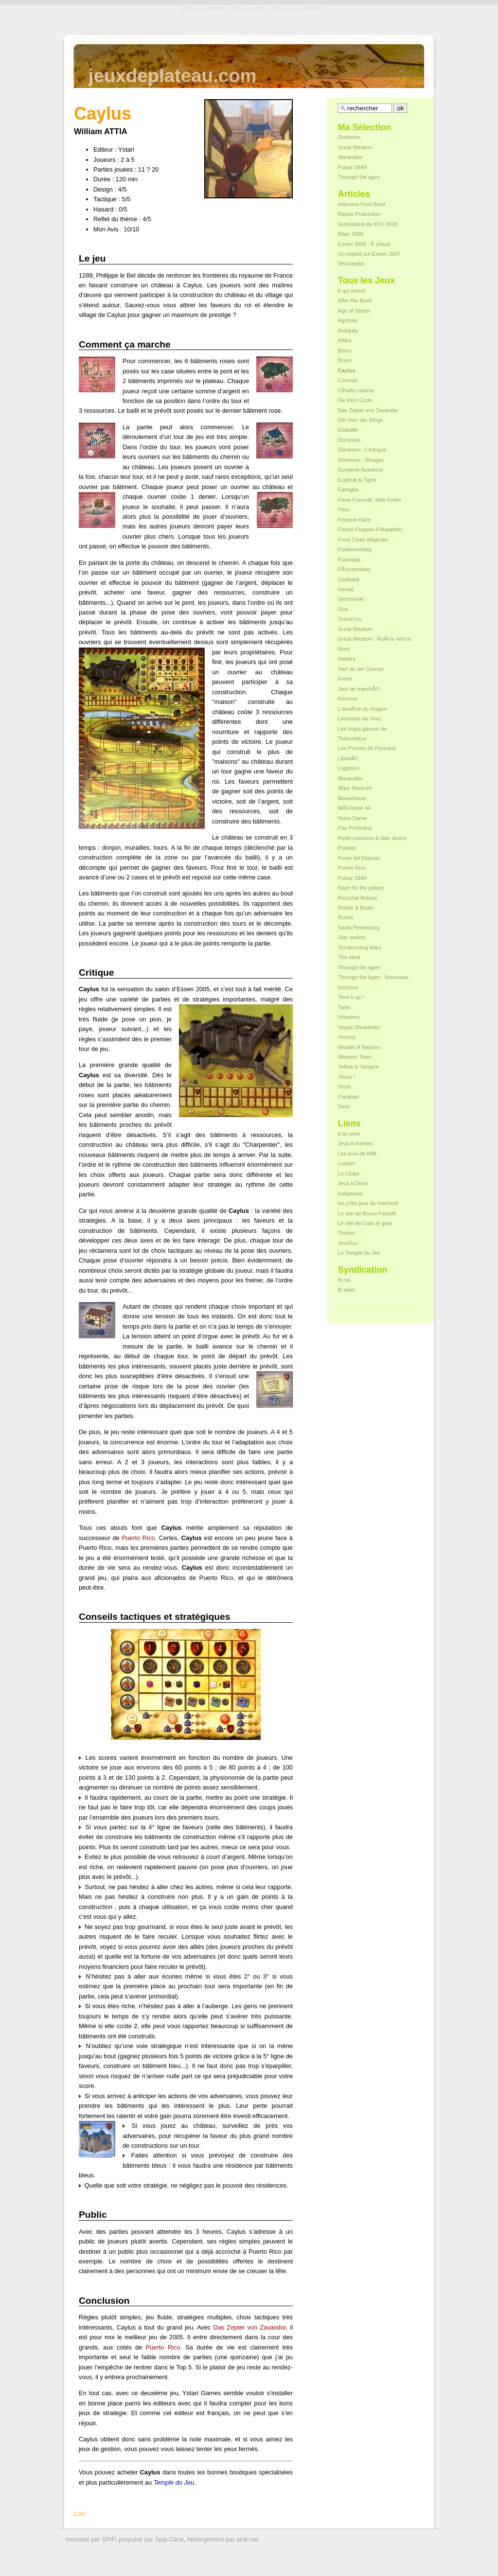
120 (121, 179)
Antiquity (348, 330)
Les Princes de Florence (367, 748)
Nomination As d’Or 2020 (367, 224)
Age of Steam (354, 311)
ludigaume (350, 1193)
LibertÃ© (348, 758)
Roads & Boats (356, 908)
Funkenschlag (355, 549)
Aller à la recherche (298, 8)
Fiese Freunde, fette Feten (369, 500)
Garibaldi (348, 579)
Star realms (351, 937)
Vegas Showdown (359, 1027)
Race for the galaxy (361, 888)
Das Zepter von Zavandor (249, 2327)
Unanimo (348, 1017)
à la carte (349, 1134)
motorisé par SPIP (90, 2539)
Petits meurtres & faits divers (372, 838)
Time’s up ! (351, 997)
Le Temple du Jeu (359, 1253)
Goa (343, 609)
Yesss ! (346, 1077)
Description (351, 263)
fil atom (346, 1290)
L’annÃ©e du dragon (362, 709)
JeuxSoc (348, 1243)
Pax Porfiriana (355, 828)
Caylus (347, 370)
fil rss (344, 1280)
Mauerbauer (352, 798)
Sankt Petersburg (358, 927)
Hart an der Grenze (361, 669)
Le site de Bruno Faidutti (367, 1213)
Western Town (355, 1057)
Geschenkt (351, 599)
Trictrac (347, 1233)
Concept (348, 380)
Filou (344, 509)
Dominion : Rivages (361, 460)
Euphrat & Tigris (357, 480)
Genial (346, 589)
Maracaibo (350, 157)
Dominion (349, 137)
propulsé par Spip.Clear (151, 2539)
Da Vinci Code (355, 400)
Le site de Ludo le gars (365, 1223)
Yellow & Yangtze (358, 1066)
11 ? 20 (148, 169)
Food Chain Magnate (363, 540)
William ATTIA (100, 131)
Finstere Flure (354, 520)
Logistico (348, 768)
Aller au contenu (201, 8)
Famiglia (348, 489)
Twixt (344, 1007)
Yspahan (348, 1097)
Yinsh (344, 1086)
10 (127, 229)
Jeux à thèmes (355, 1143)
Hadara (347, 659)
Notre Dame (352, 818)
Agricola (347, 320)
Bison (345, 350)
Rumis (345, 917)
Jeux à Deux (353, 1183)
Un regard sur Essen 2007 (369, 254)
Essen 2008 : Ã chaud (364, 244)
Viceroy (347, 1037)
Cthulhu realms (356, 390)
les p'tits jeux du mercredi (368, 1203)
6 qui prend (351, 291)
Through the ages (359, 177)
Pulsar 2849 (352, 167)
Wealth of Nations (359, 1047)
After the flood (355, 300)
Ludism (346, 1163)
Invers (345, 679)
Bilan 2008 (350, 234)
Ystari (126, 149)
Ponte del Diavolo (359, 858)
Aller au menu (248, 8)
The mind (349, 957)
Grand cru (350, 619)
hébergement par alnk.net (222, 2539)
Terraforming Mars (359, 947)
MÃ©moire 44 (354, 808)
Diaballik (348, 430)
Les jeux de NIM (357, 1154)
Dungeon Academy (360, 470)
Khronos (348, 698)
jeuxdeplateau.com (173, 75)
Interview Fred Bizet (361, 204)
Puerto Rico (138, 1538)
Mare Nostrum (355, 788)
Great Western (355, 147)
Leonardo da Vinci (359, 718)
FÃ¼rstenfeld (354, 569)
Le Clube (348, 1173)
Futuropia (349, 559)
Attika (345, 340)
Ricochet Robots (357, 898)
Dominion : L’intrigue (362, 450)
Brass (345, 360)
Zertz (344, 1106)
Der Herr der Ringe (360, 420)
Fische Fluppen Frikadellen (370, 529)
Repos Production (359, 214)
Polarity (347, 848)
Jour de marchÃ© (359, 689)
